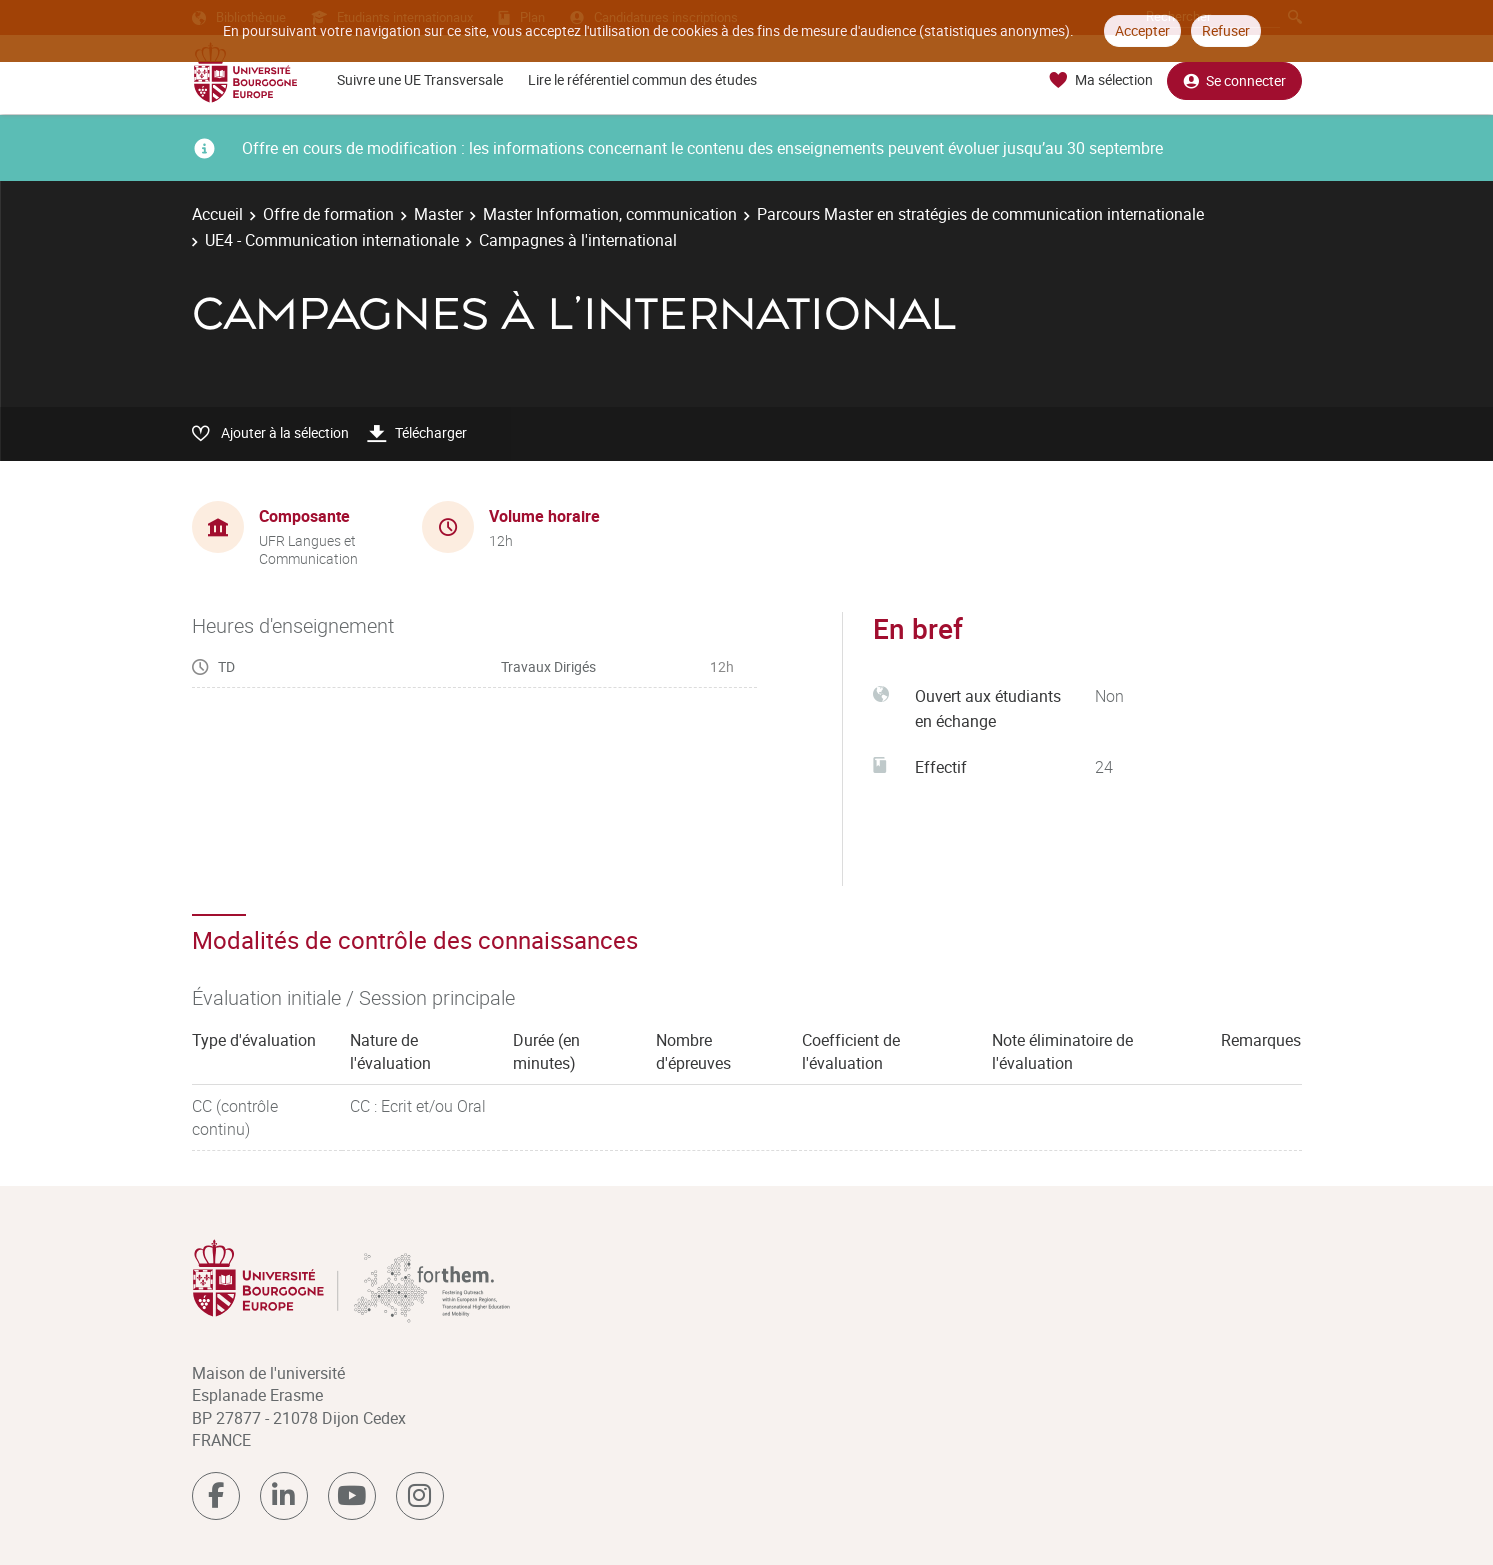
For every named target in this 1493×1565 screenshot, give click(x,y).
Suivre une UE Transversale (420, 79)
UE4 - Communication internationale (332, 240)
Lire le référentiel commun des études (642, 79)
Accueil (217, 214)
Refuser (1226, 30)
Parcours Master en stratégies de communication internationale (980, 214)
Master (438, 214)
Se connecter (1234, 80)
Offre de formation (328, 214)
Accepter (1142, 30)
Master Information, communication (610, 214)
